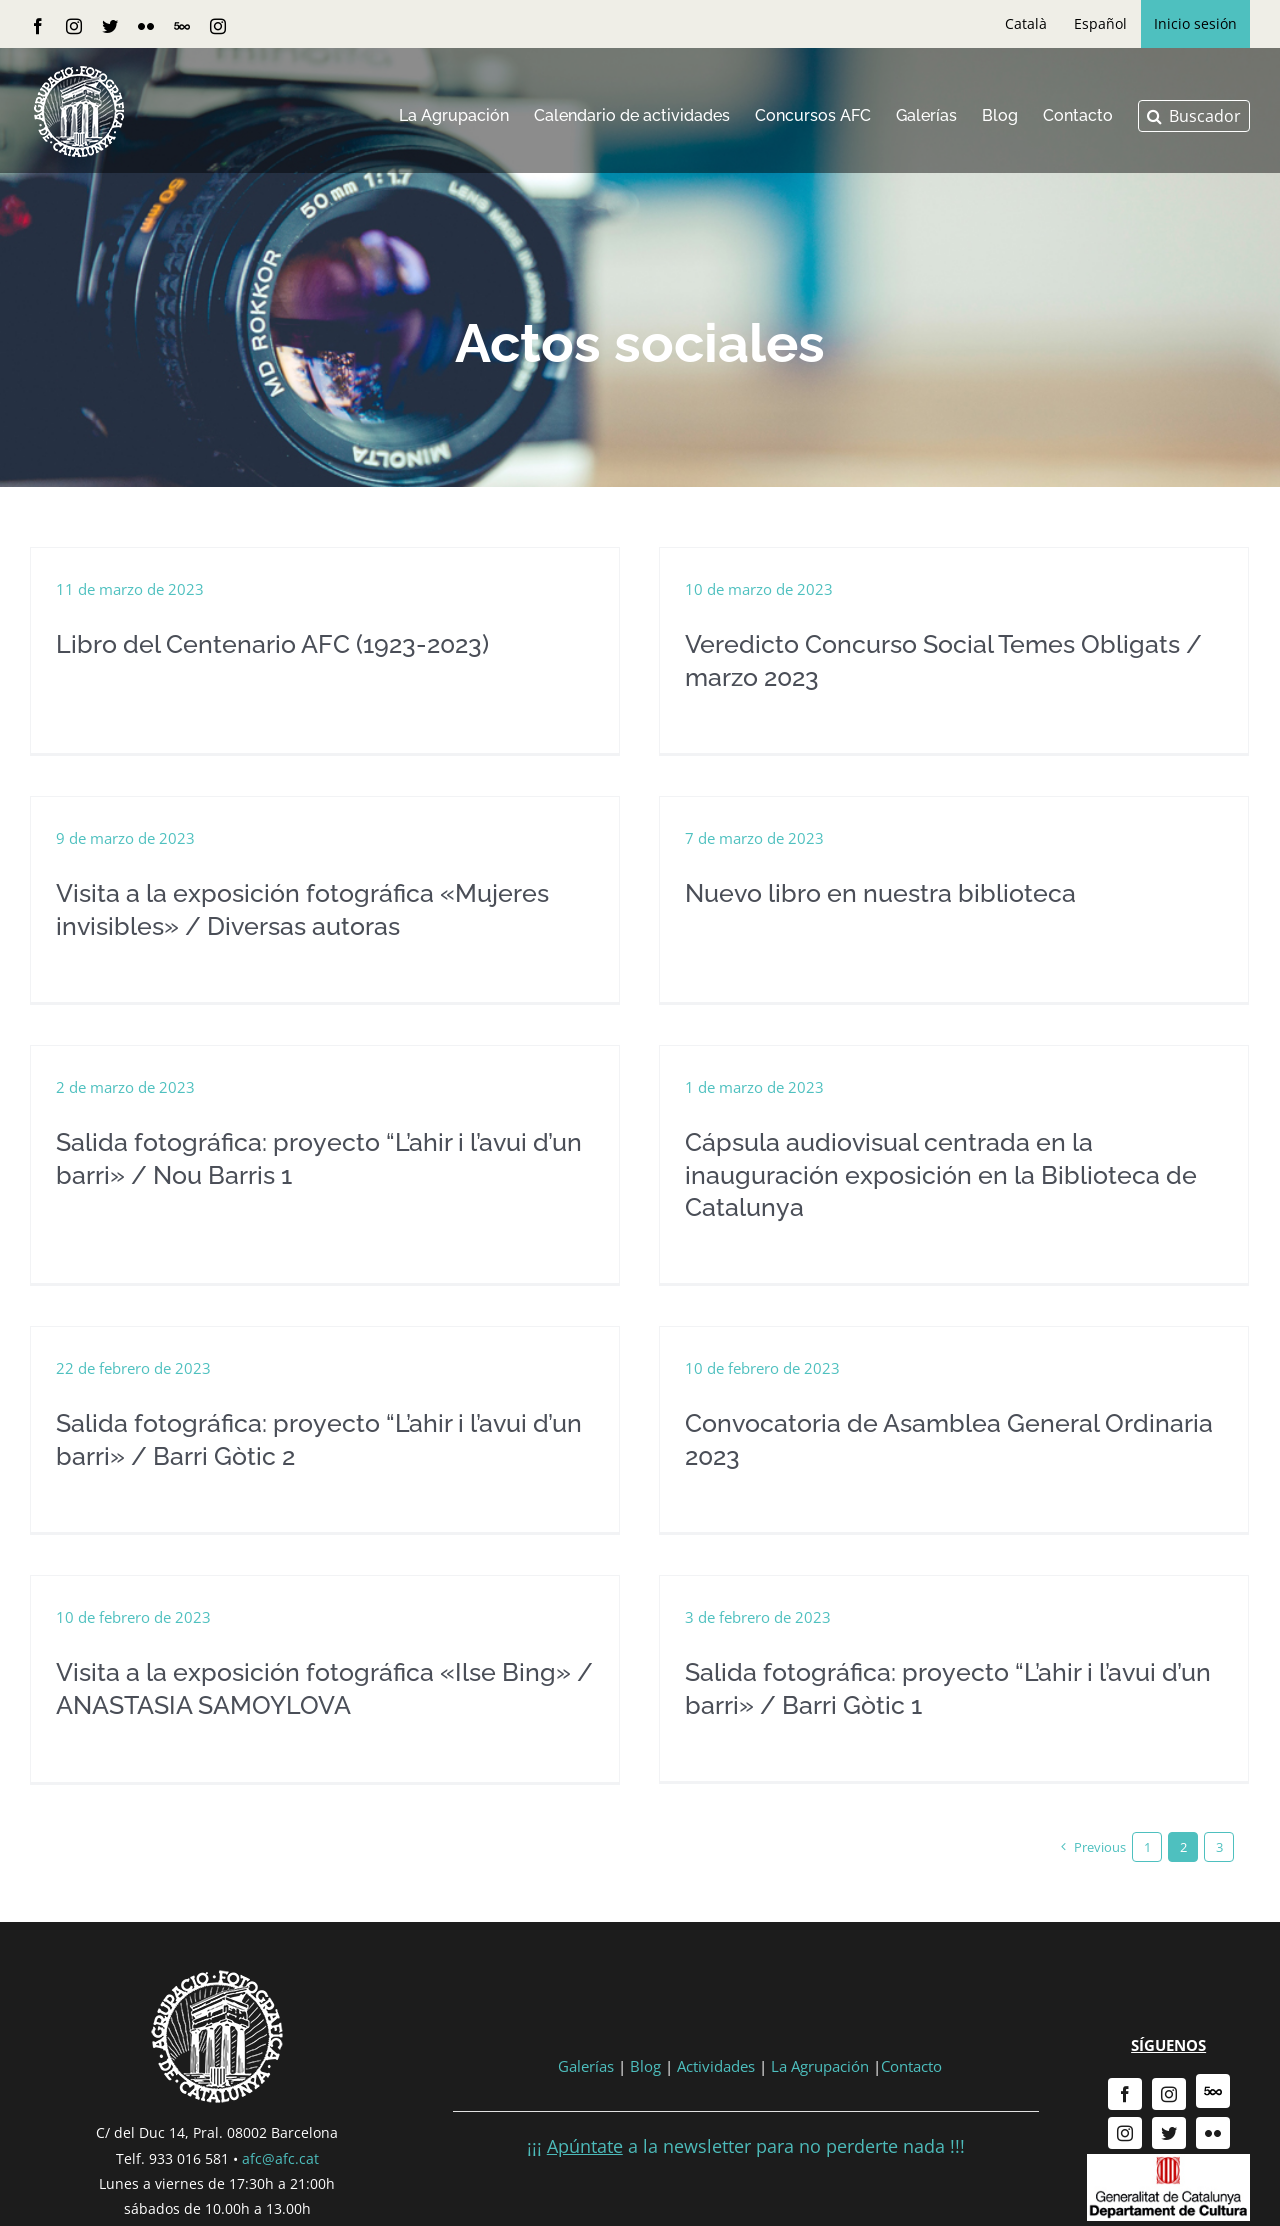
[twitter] (1169, 2109)
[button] (1194, 116)
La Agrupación (820, 2041)
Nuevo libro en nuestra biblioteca (834, 898)
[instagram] (1169, 2070)
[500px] (1213, 2067)
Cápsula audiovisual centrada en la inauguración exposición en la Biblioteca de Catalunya (958, 1160)
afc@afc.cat (280, 2133)
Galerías (588, 2041)
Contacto (911, 2041)
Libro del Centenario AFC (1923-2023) (272, 644)
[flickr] (1213, 2109)
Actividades (716, 2041)
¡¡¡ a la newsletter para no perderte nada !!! (746, 2122)
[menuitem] (1026, 24)
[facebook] (1125, 2070)
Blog (645, 2041)
